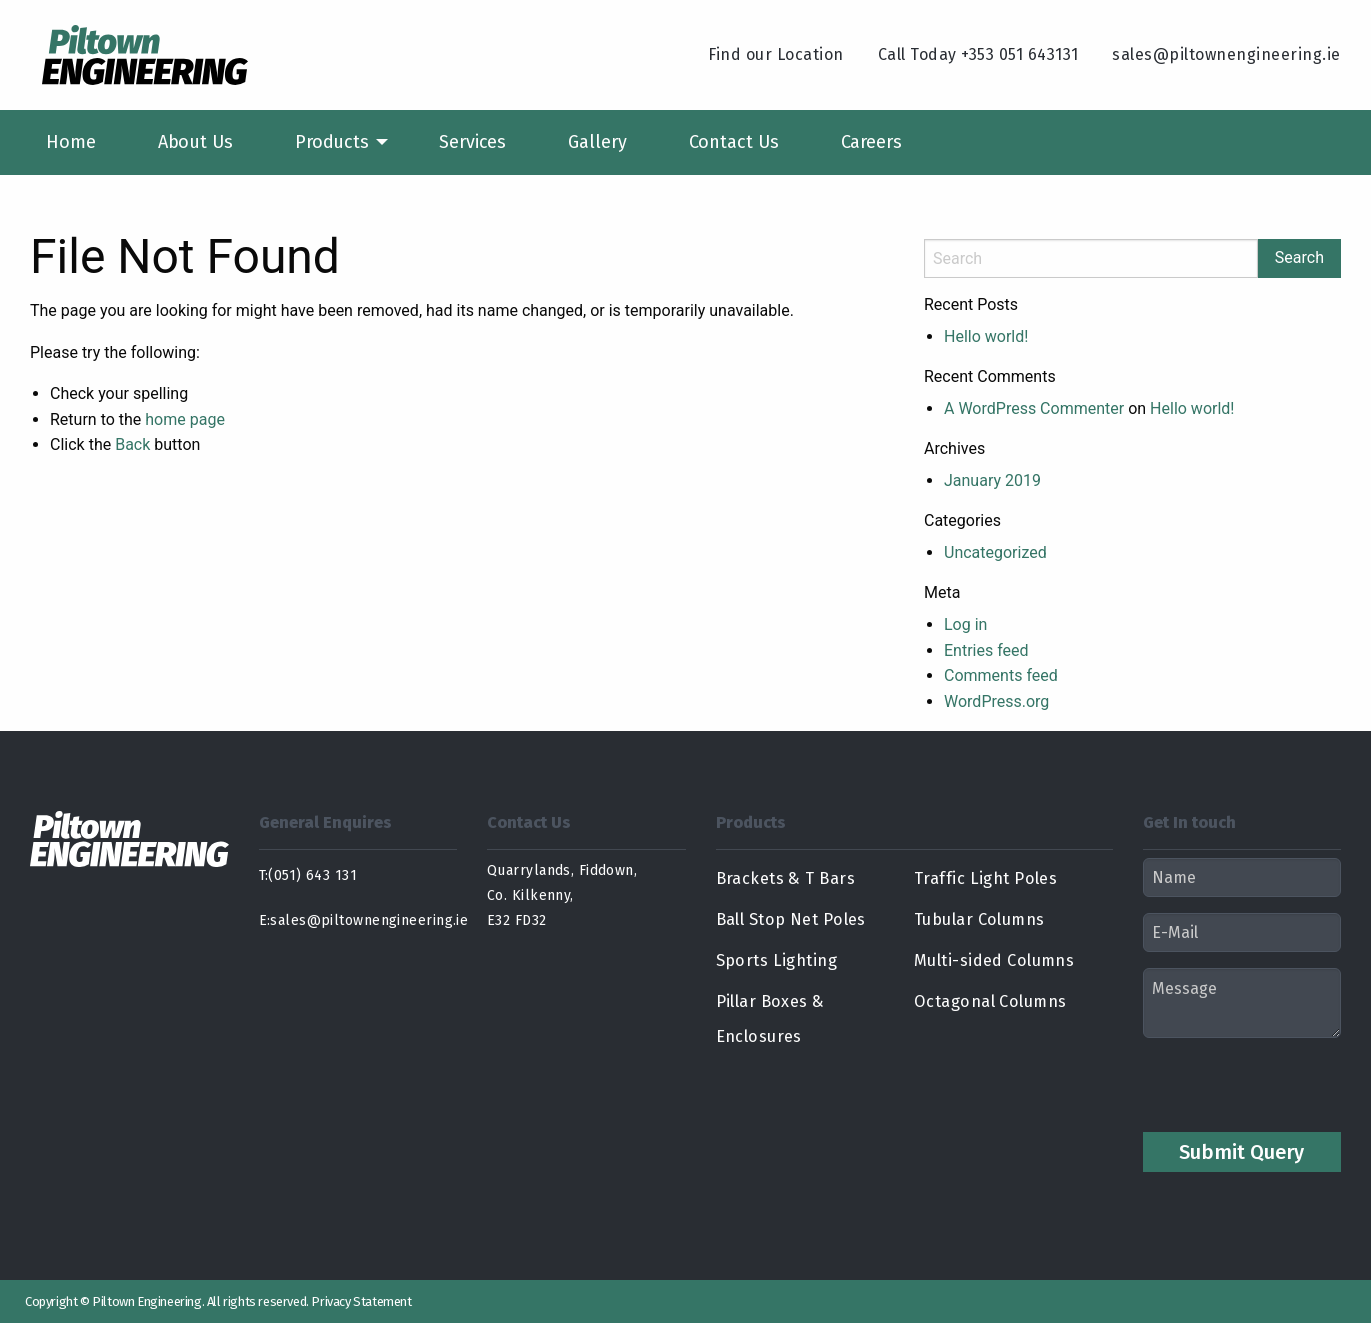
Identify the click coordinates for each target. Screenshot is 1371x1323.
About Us (195, 142)
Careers (871, 142)
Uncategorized (995, 552)
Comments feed (1001, 675)
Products (332, 142)
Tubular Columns (972, 919)
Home (71, 142)
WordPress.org (996, 701)
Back (132, 444)
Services (472, 142)
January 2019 (992, 480)
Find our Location (776, 54)
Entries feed (986, 650)
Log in (965, 624)
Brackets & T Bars (777, 878)
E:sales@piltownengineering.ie (358, 920)
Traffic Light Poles (976, 878)
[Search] (1091, 258)
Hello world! (986, 336)
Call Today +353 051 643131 (978, 54)
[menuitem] (71, 142)
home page (185, 419)
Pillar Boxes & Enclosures (805, 1001)
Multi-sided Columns (984, 960)
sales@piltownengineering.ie (1226, 54)
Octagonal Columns (980, 1001)
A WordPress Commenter (1034, 408)
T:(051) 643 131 (308, 875)
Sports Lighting (768, 960)
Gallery (597, 142)
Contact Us (734, 142)
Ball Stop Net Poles (784, 919)
